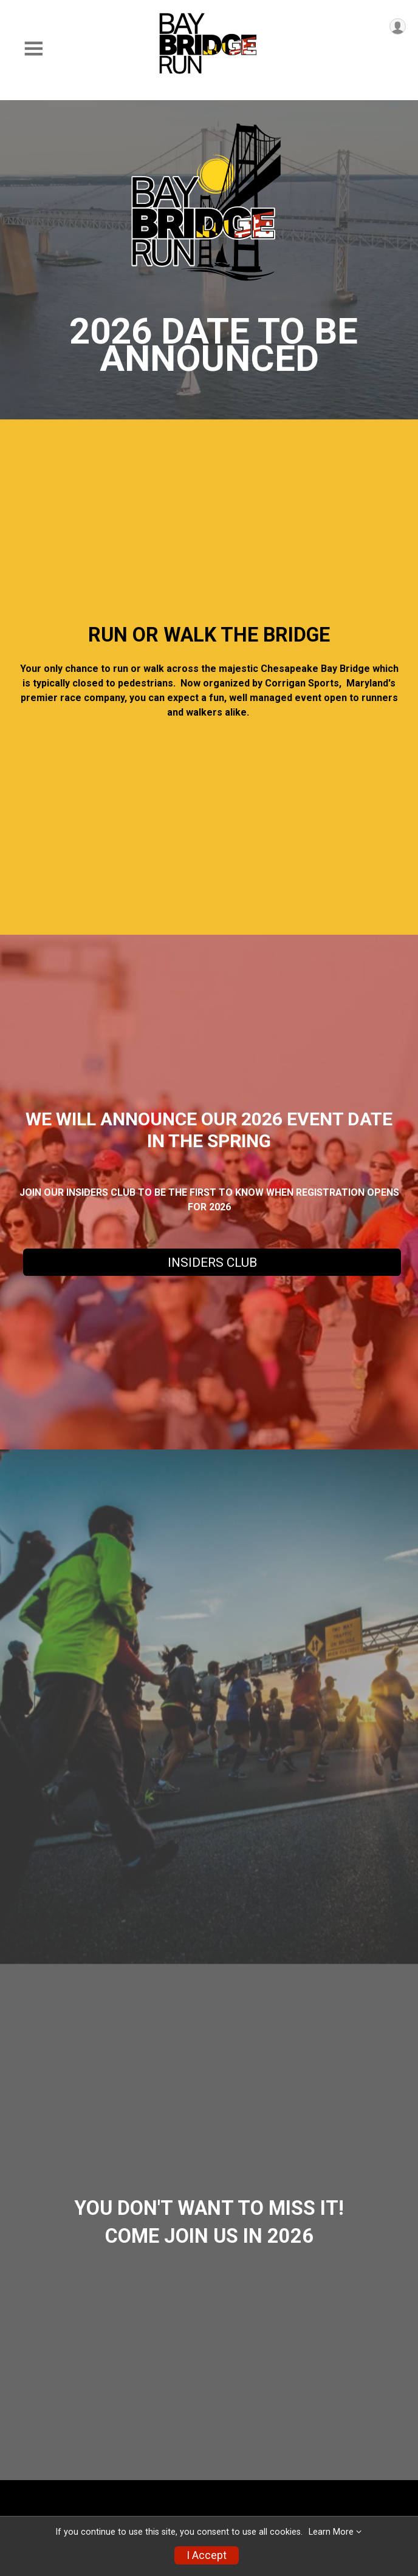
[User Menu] (397, 26)
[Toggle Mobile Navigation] (33, 48)
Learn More (331, 2532)
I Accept (207, 2555)
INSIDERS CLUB (212, 1262)
